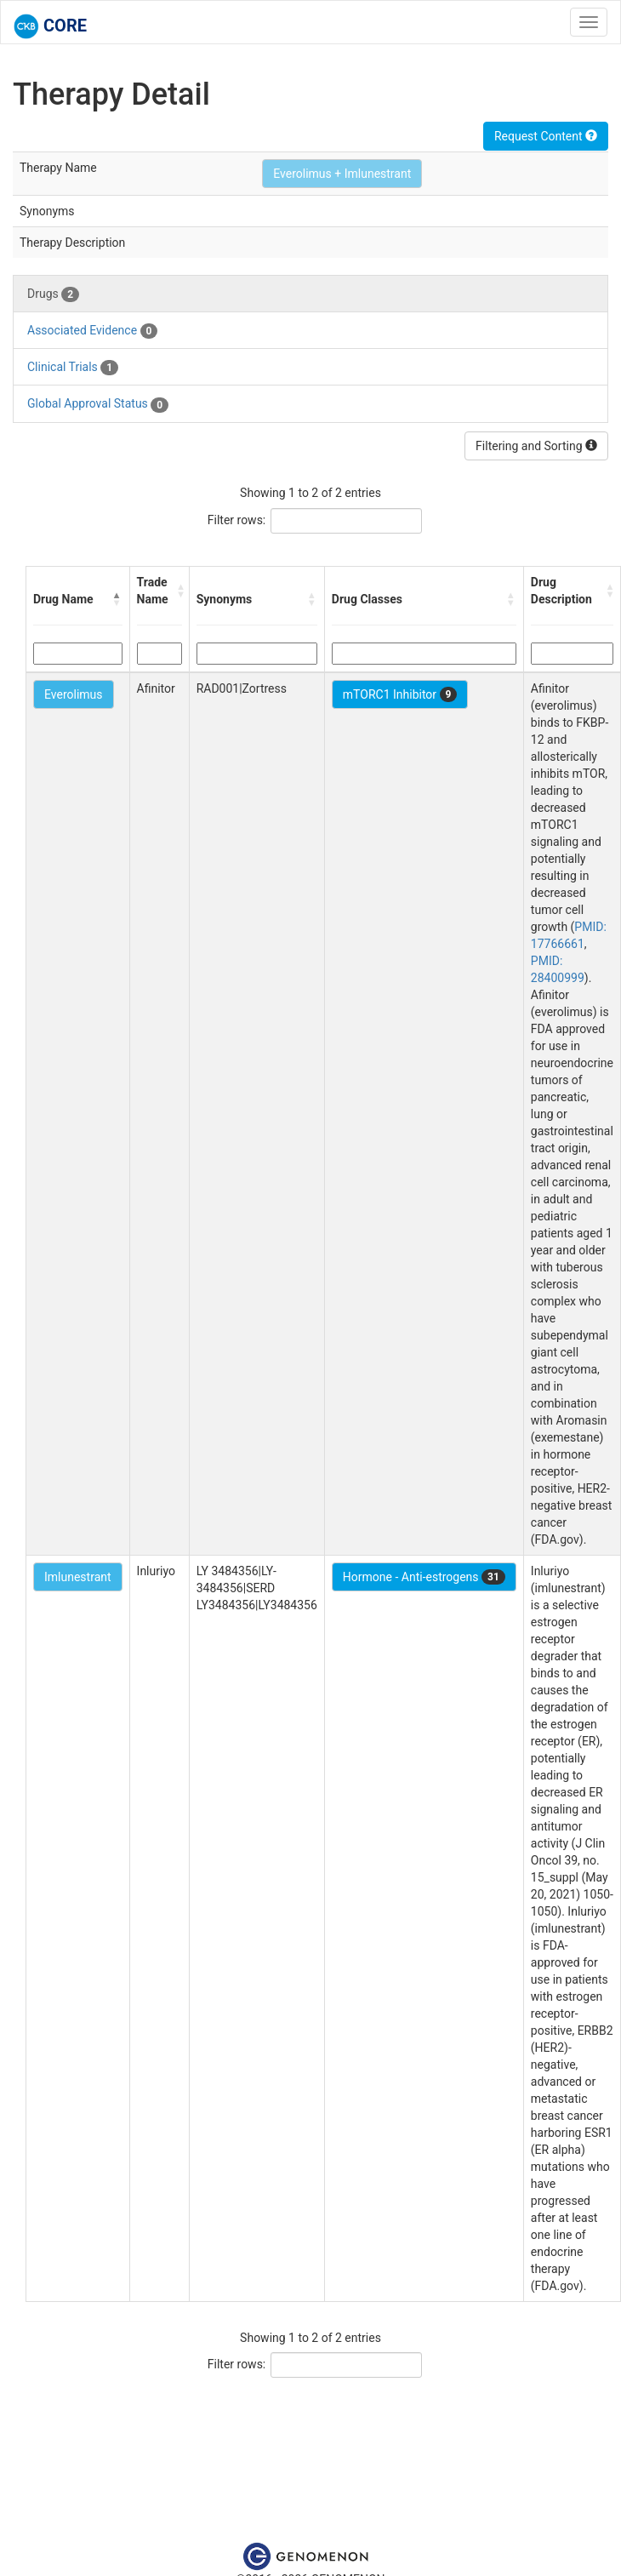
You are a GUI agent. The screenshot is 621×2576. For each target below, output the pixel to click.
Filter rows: (237, 520)
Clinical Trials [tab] (72, 367)
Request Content (545, 136)
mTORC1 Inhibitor (400, 694)
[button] (117, 599)
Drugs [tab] (53, 294)
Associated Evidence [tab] (92, 331)
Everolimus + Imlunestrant (342, 173)
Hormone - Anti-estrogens (424, 1577)
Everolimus (73, 694)
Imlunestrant (77, 1577)
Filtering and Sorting (536, 446)
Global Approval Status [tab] (97, 404)
